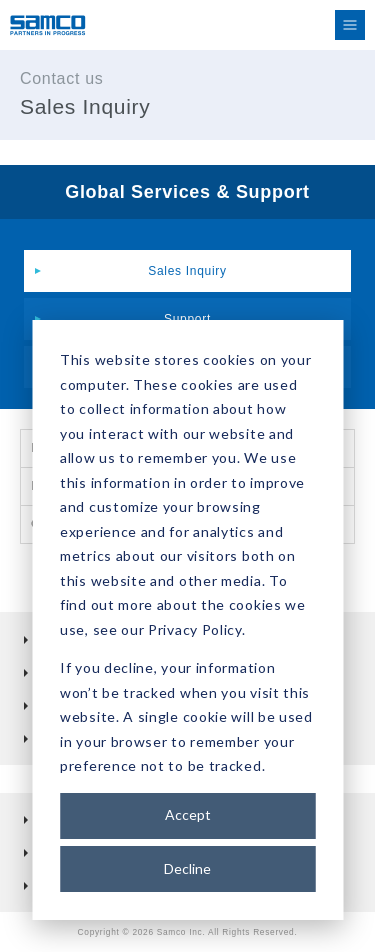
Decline (187, 868)
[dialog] (187, 620)
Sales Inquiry (187, 271)
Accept (188, 814)
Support (187, 319)
